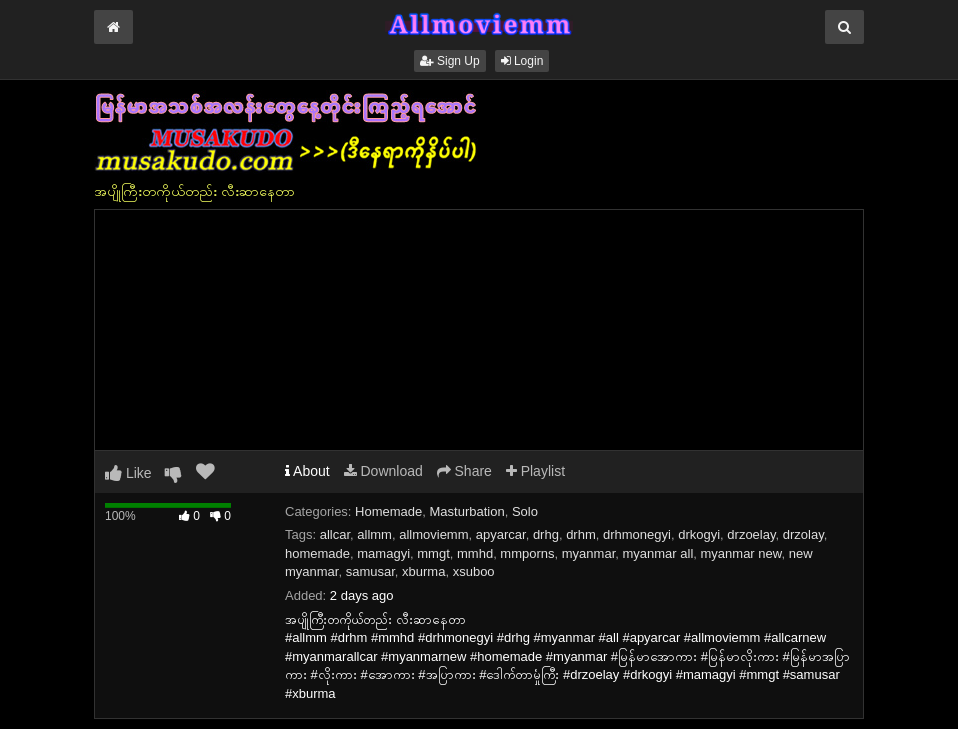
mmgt (433, 553)
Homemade (388, 511)
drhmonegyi (637, 534)
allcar (335, 534)
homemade (317, 553)
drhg (546, 534)
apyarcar (501, 534)
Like (128, 473)
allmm (374, 534)
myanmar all (657, 553)
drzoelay (751, 534)
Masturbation (467, 511)
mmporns (527, 553)
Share (464, 471)
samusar (370, 571)
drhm (581, 534)
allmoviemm (433, 534)
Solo (525, 511)
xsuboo (474, 571)
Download (383, 471)
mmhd (475, 553)
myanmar (588, 553)
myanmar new (741, 553)
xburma (423, 571)
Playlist (535, 471)
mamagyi (383, 553)
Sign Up (450, 61)
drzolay (803, 534)
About (307, 471)
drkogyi (699, 534)
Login (522, 61)
